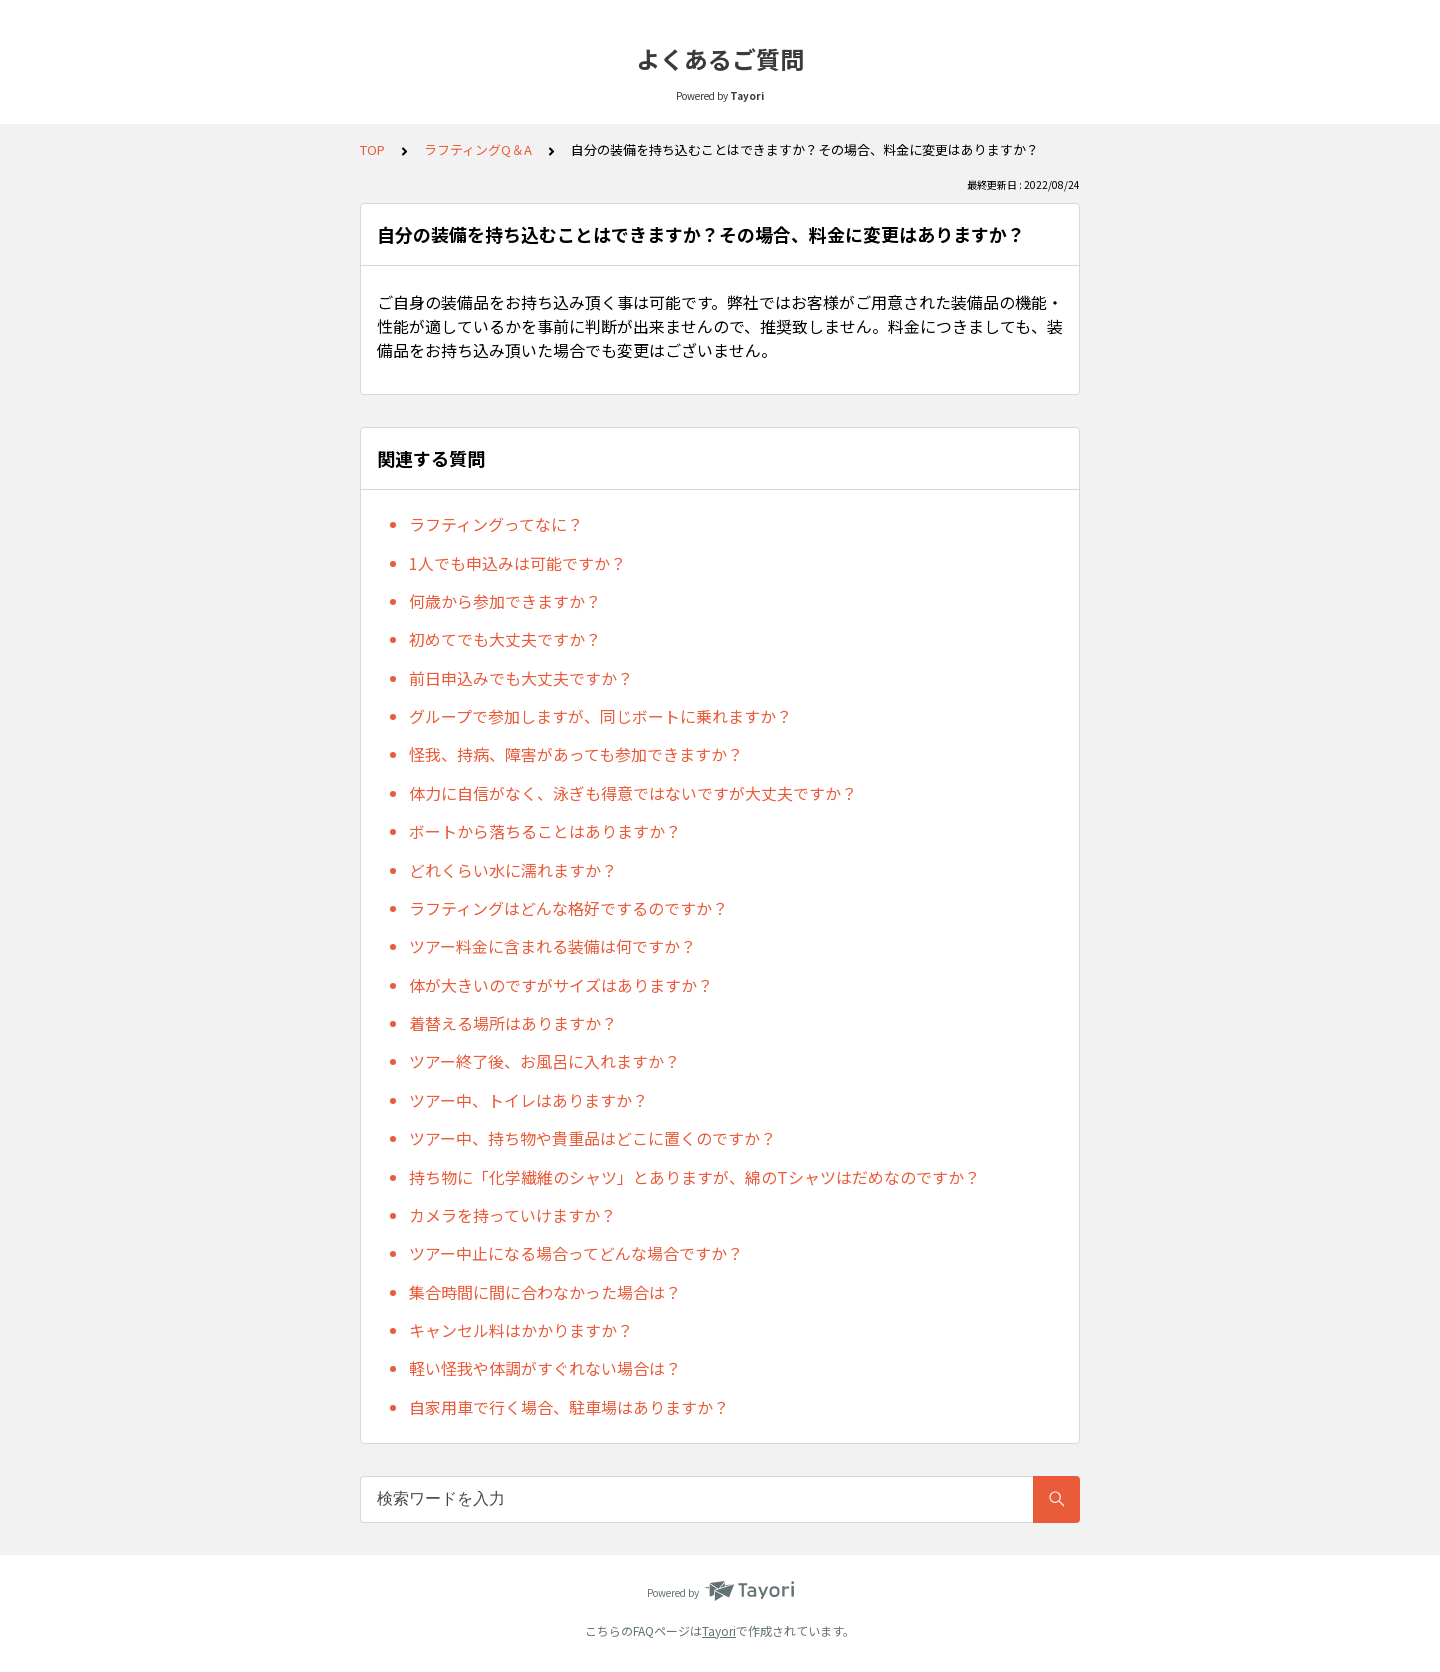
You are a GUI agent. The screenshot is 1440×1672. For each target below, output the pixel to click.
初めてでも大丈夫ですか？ (505, 639)
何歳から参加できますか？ (505, 601)
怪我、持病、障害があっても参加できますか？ (576, 754)
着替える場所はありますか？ (513, 1023)
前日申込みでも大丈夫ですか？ (521, 678)
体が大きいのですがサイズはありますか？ (561, 985)
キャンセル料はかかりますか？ (521, 1330)
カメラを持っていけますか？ (512, 1215)
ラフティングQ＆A (478, 149)
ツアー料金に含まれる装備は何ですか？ (552, 946)
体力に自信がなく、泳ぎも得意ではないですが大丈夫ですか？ (633, 793)
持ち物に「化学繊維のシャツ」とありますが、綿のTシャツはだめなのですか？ (694, 1177)
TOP (372, 149)
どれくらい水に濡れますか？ (513, 870)
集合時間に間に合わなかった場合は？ (545, 1292)
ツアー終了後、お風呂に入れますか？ (544, 1061)
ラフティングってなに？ (496, 524)
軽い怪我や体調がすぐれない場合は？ (545, 1368)
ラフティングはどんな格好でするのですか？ (568, 908)
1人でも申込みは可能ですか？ (517, 563)
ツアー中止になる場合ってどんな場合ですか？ (576, 1253)
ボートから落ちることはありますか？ (545, 831)
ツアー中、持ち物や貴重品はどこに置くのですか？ (592, 1138)
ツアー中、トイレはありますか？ (528, 1100)
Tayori (719, 1630)
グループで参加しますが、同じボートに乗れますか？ (600, 716)
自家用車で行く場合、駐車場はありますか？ (569, 1407)
